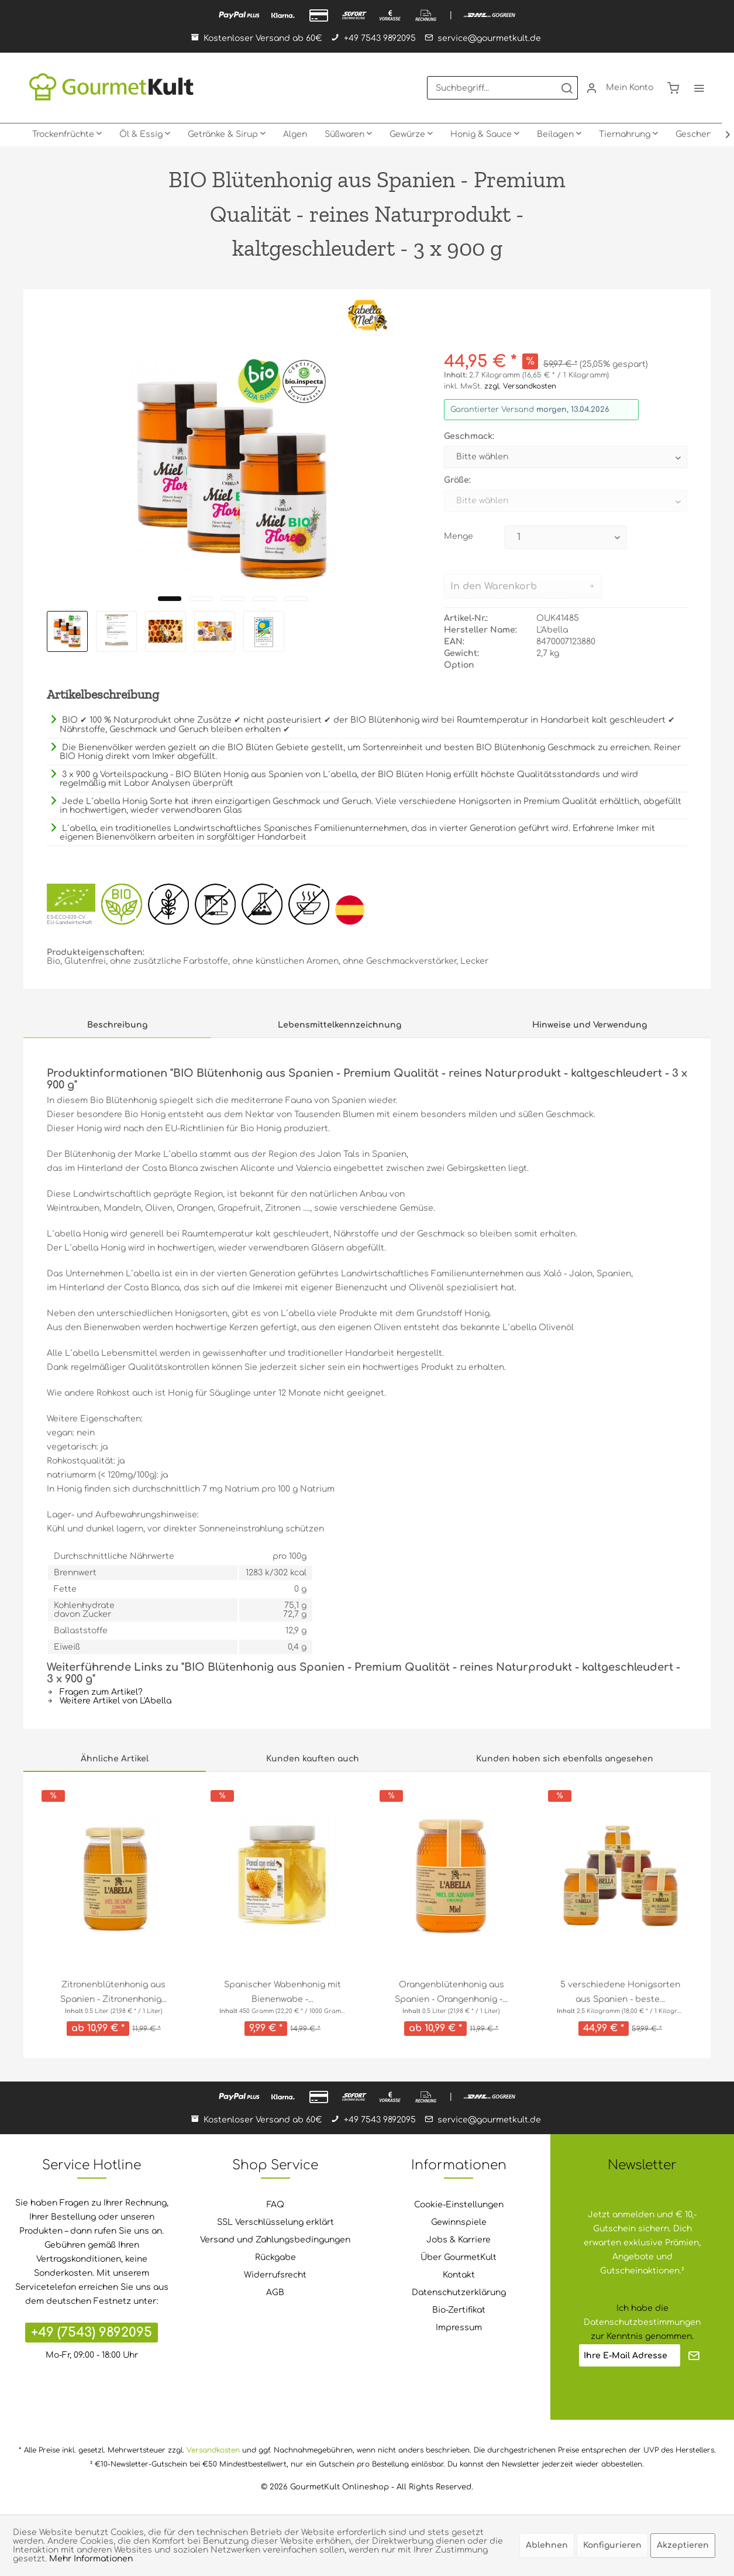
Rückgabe (275, 2257)
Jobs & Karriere (458, 2239)
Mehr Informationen (91, 2558)
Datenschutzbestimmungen (642, 2322)
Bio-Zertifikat (458, 2310)
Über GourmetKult (459, 2257)
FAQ (275, 2204)
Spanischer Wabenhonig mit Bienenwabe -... (282, 1992)
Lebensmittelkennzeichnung (339, 1025)
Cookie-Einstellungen (459, 2204)
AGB (275, 2292)
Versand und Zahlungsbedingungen (275, 2239)
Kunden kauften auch (312, 1758)
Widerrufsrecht (275, 2275)
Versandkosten (213, 2450)
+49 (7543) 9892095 (91, 2333)
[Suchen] (567, 87)
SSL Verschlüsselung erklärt (275, 2222)
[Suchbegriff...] (502, 87)
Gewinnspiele (459, 2222)
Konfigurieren (612, 2545)
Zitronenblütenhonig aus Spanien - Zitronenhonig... (113, 1992)
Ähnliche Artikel (115, 1758)
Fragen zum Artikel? (95, 1692)
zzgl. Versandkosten (520, 386)
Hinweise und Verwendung (589, 1025)
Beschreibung (117, 1025)
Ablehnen (547, 2545)
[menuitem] (502, 87)
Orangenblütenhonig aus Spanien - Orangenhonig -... (451, 1992)
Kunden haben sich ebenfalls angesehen (564, 1758)
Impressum (459, 2327)
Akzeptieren (683, 2545)
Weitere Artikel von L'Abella (109, 1700)
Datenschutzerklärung (459, 2292)
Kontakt (459, 2275)
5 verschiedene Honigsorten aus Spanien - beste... (620, 1992)
